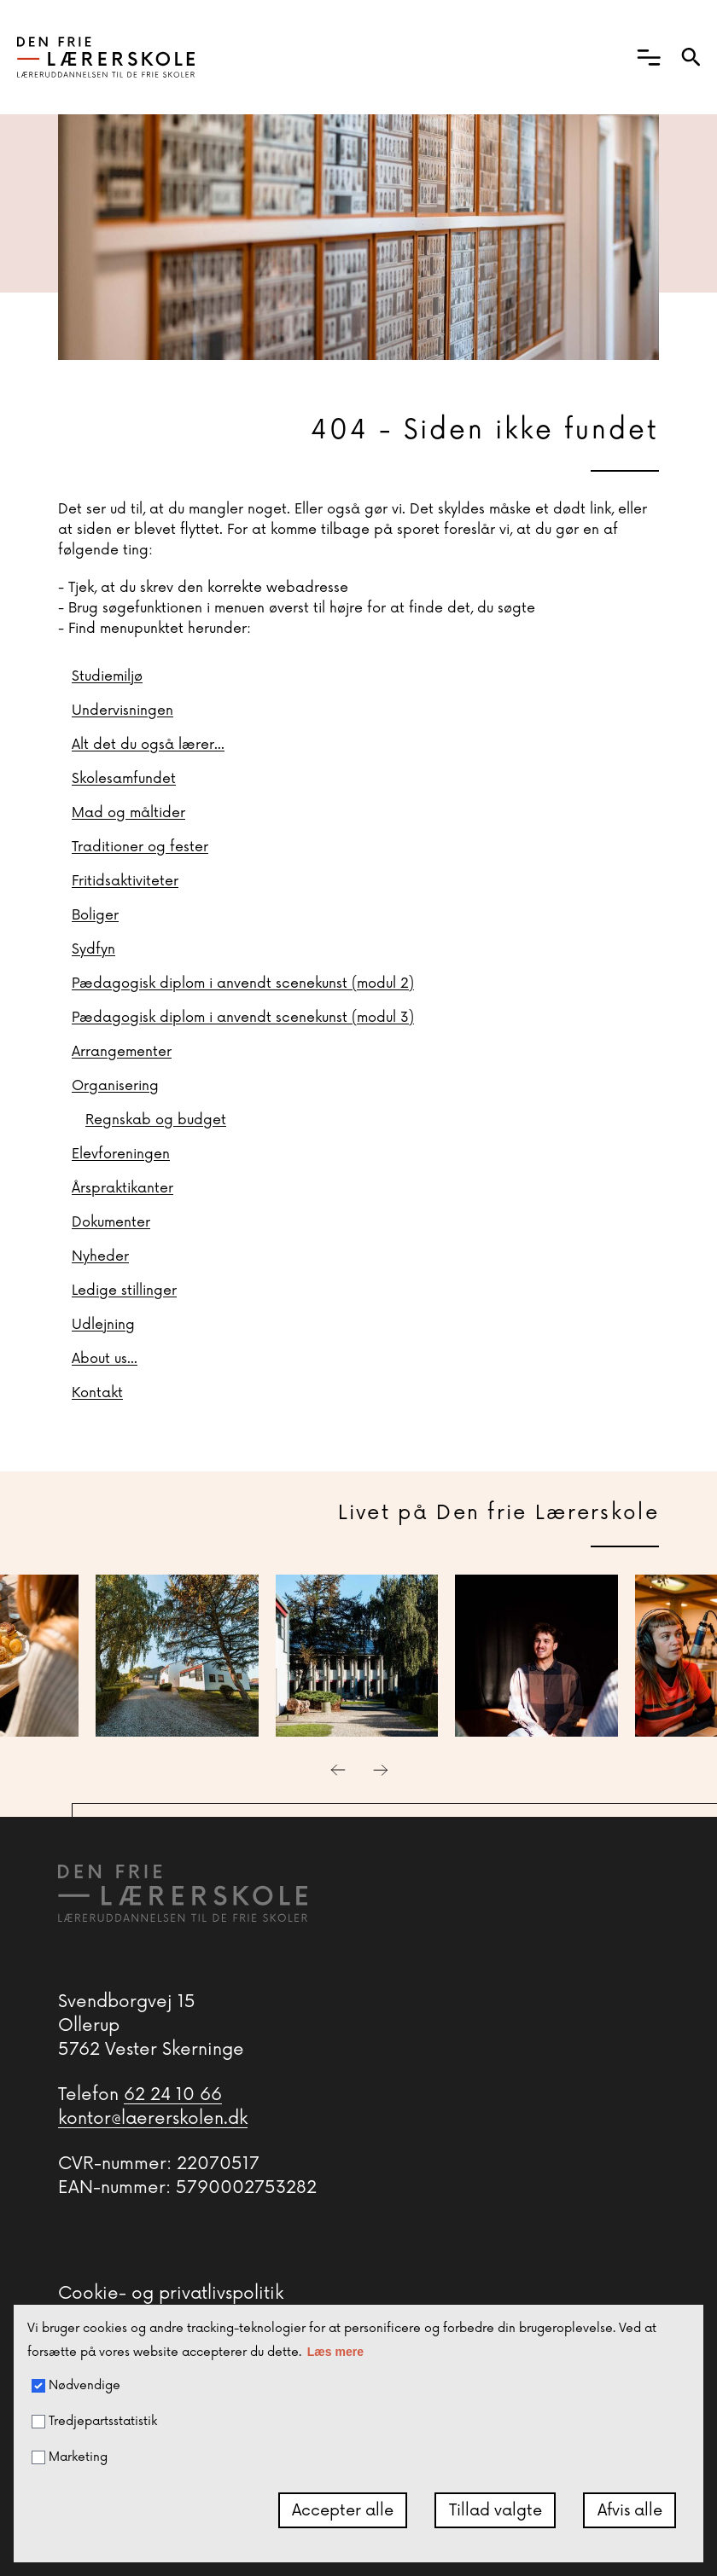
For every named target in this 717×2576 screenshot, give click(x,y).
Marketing (70, 2457)
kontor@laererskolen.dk (153, 2119)
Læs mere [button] (335, 2351)
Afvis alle (630, 2510)
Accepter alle (342, 2510)
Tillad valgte (495, 2510)
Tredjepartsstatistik (94, 2421)
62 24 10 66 (173, 2095)
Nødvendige (76, 2385)
